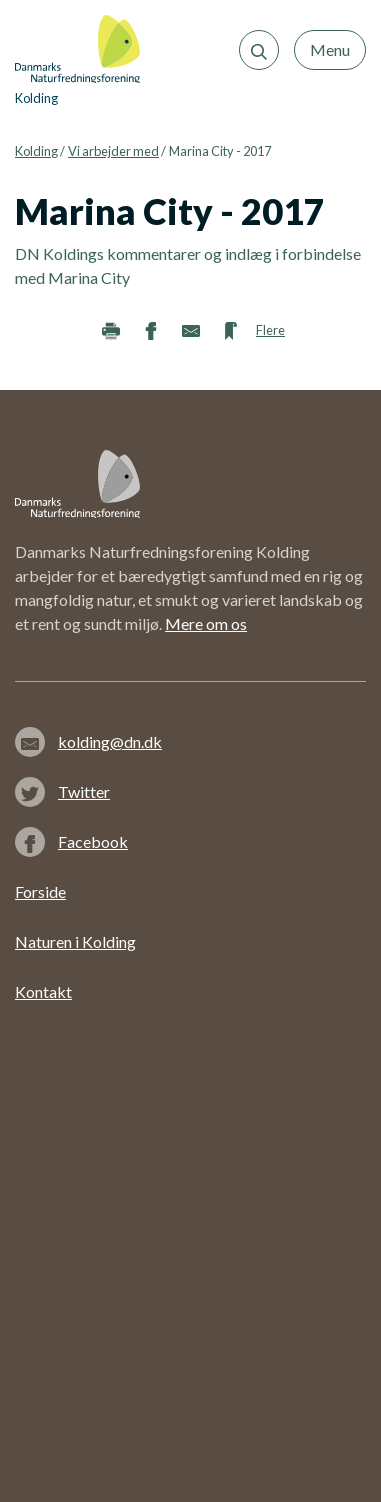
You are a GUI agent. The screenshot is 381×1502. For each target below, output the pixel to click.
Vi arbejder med (113, 151)
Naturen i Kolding (75, 941)
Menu (330, 49)
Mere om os (206, 623)
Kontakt (43, 991)
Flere (270, 330)
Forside (40, 891)
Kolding (36, 151)
